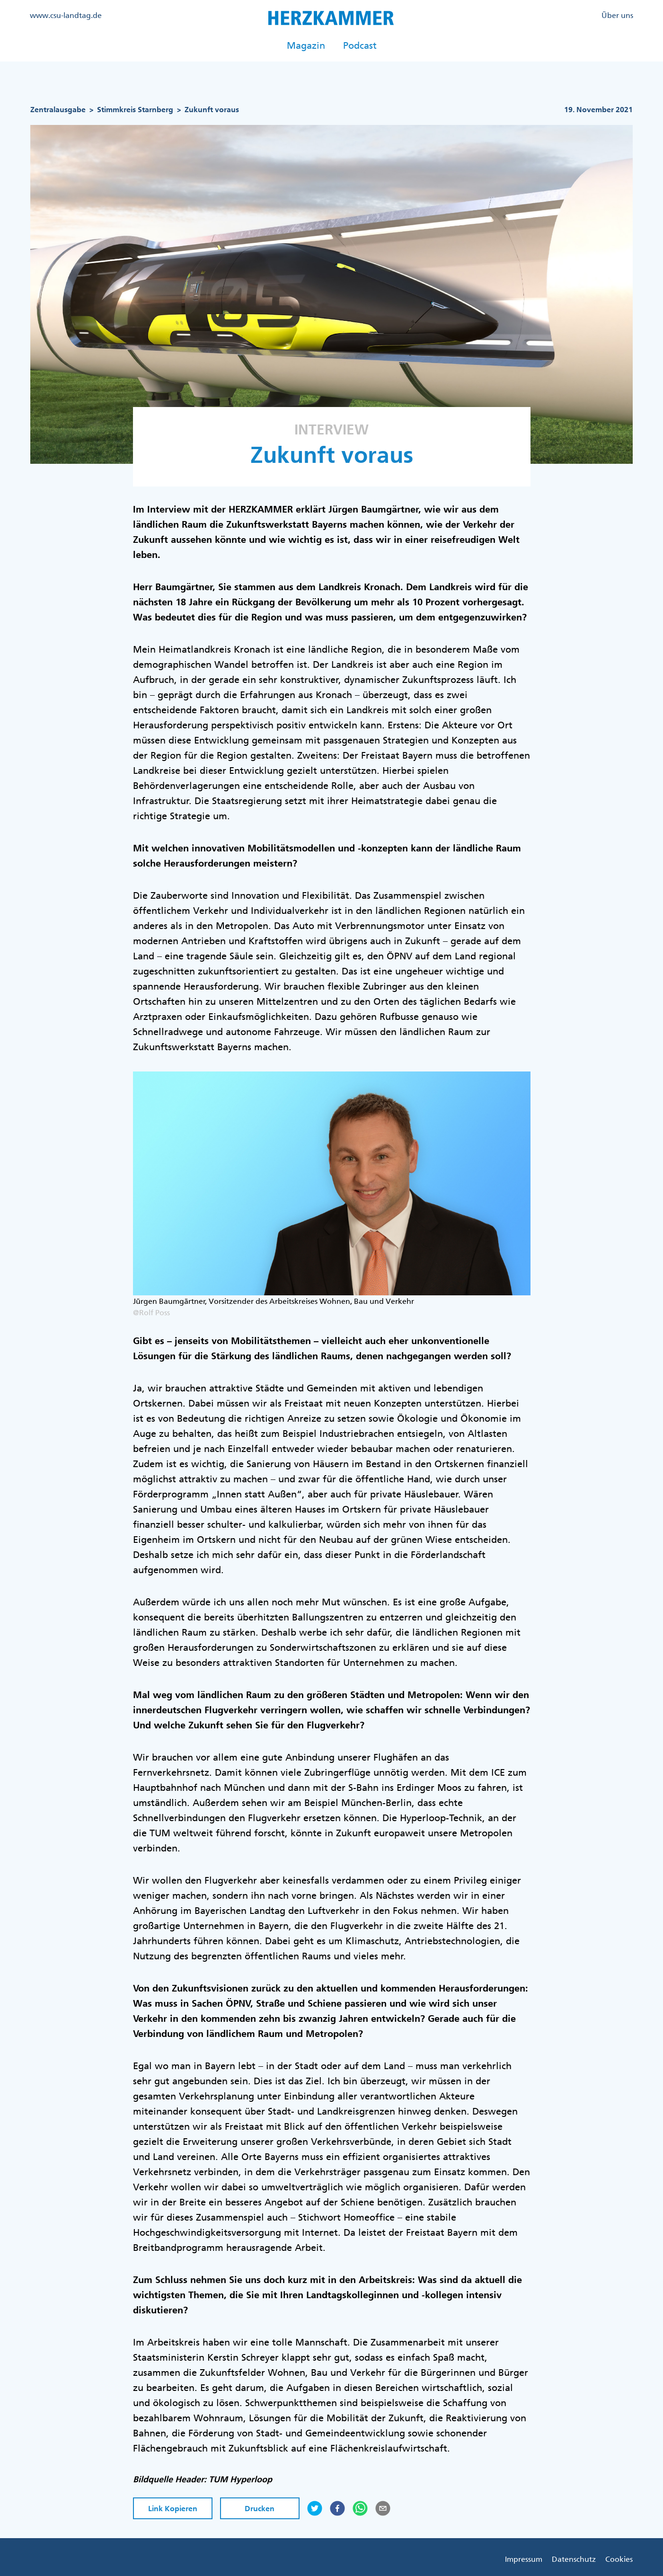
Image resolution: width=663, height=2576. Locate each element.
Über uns (617, 15)
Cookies (619, 2559)
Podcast (360, 45)
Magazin (306, 45)
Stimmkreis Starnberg (135, 109)
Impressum (523, 2559)
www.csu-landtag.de (66, 15)
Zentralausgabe (58, 109)
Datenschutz (574, 2559)
